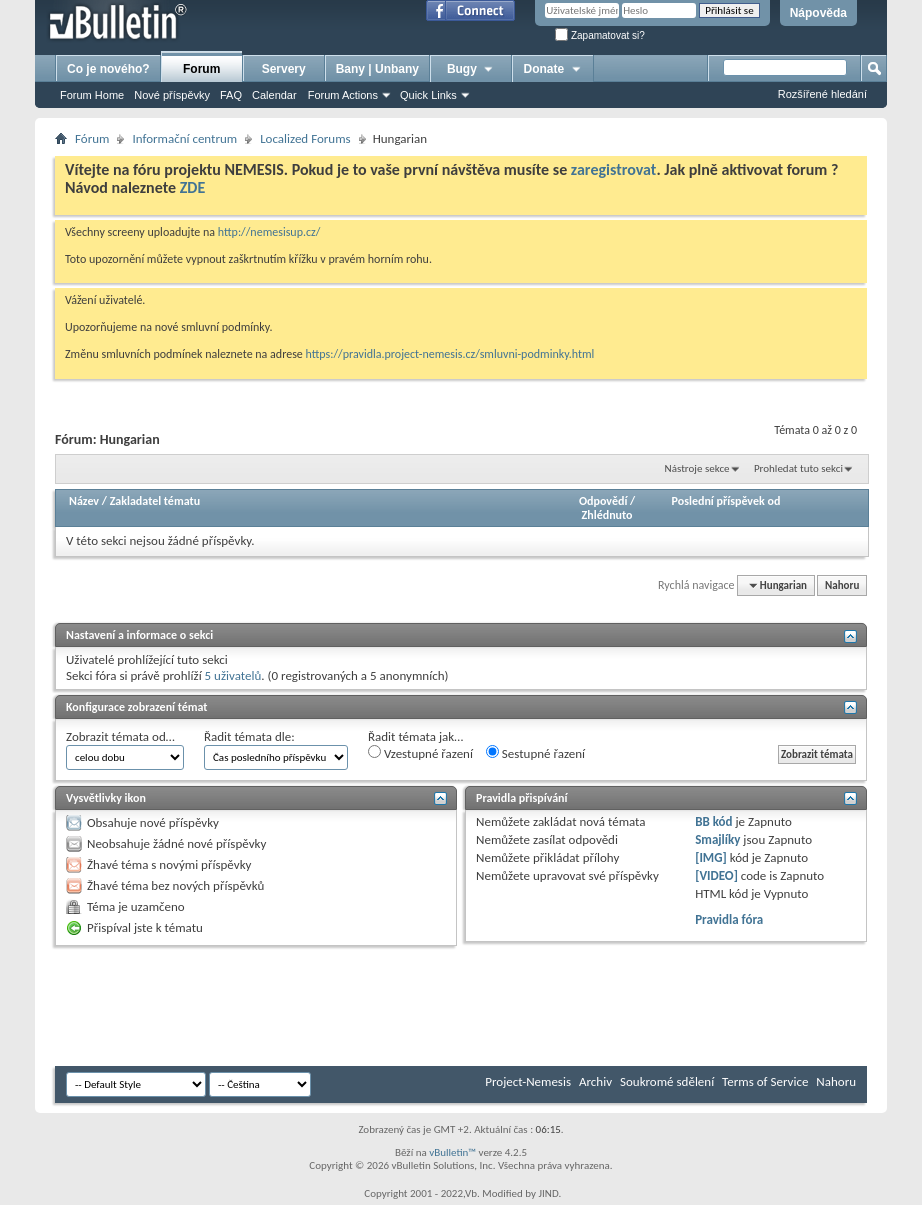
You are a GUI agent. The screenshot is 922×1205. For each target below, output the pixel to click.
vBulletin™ (452, 1152)
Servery (284, 69)
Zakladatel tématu (155, 501)
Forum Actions (343, 95)
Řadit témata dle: (249, 736)
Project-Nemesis (528, 1081)
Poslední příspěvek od (726, 501)
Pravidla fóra (729, 919)
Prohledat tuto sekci (798, 468)
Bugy (471, 69)
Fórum (92, 138)
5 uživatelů (233, 675)
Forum (201, 69)
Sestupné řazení (535, 753)
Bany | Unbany (377, 69)
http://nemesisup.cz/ (269, 232)
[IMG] (711, 857)
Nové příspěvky (172, 95)
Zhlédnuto (607, 515)
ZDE (193, 187)
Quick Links (428, 95)
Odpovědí (603, 501)
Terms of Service (765, 1081)
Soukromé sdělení (667, 1081)
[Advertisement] (419, 1006)
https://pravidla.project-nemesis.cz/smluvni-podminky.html (450, 354)
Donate (553, 69)
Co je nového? (108, 69)
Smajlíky (717, 839)
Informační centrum (184, 138)
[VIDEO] (716, 875)
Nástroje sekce (697, 468)
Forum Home (92, 95)
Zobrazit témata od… (120, 736)
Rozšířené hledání (822, 94)
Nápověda (818, 13)
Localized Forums (305, 138)
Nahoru (842, 585)
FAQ (231, 95)
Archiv (595, 1081)
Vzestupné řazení (420, 753)
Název (84, 501)
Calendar (274, 95)
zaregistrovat (614, 169)
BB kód (713, 821)
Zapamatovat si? (600, 35)
